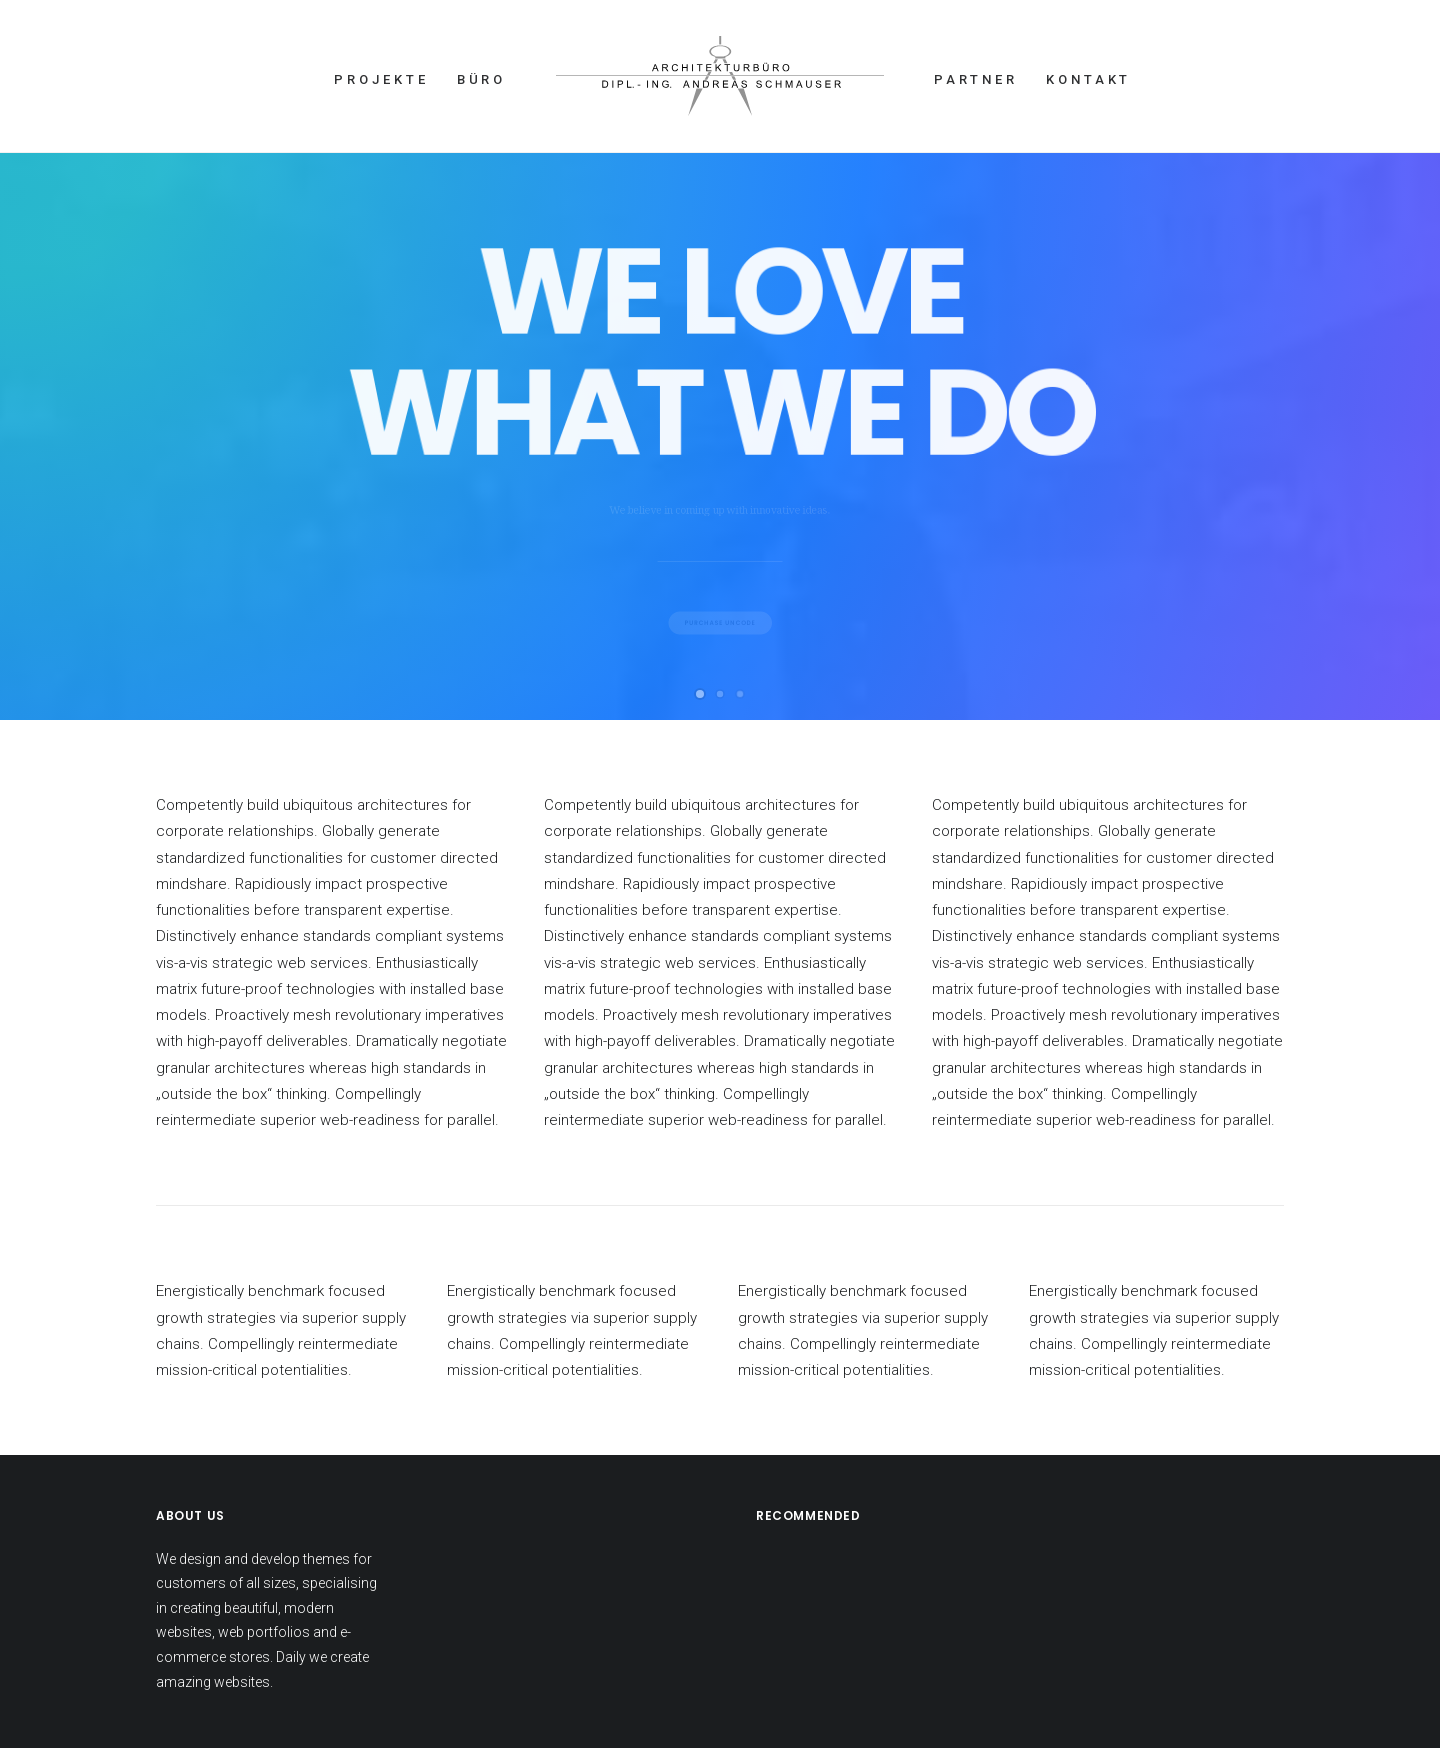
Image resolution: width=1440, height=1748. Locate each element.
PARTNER (976, 79)
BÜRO (482, 79)
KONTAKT (1088, 79)
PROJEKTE (381, 79)
